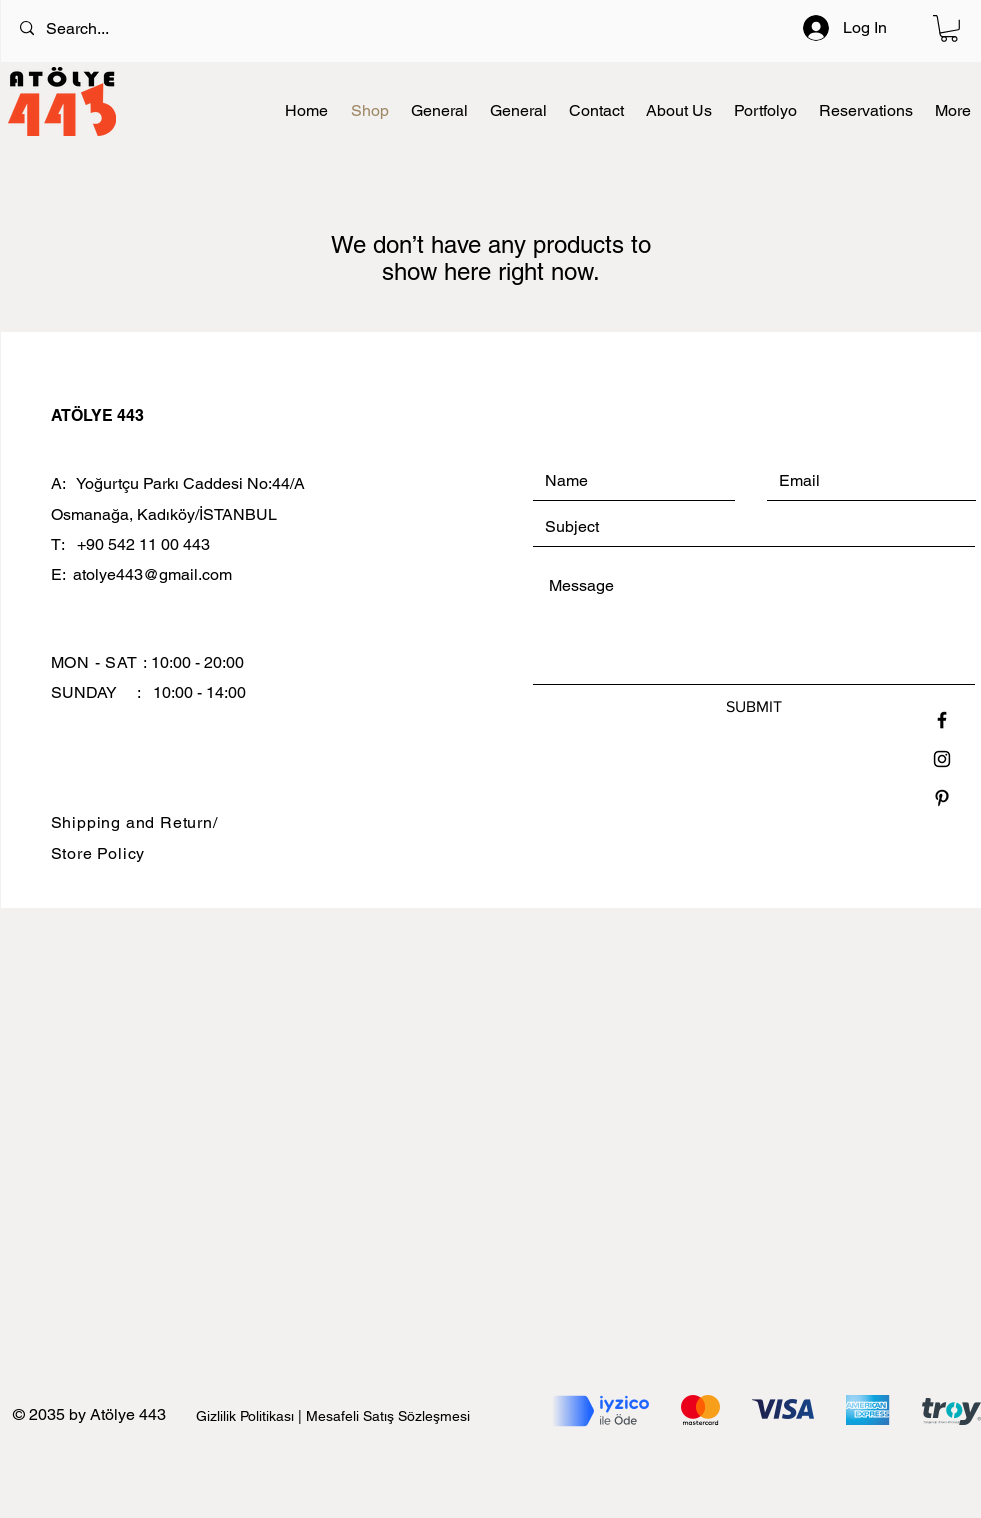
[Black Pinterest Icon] (942, 798)
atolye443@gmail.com (152, 574)
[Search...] (415, 29)
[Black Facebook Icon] (942, 720)
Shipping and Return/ (134, 822)
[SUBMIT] (754, 707)
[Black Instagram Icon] (942, 759)
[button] (949, 28)
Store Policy (98, 853)
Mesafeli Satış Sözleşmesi (388, 1416)
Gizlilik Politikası (247, 1416)
